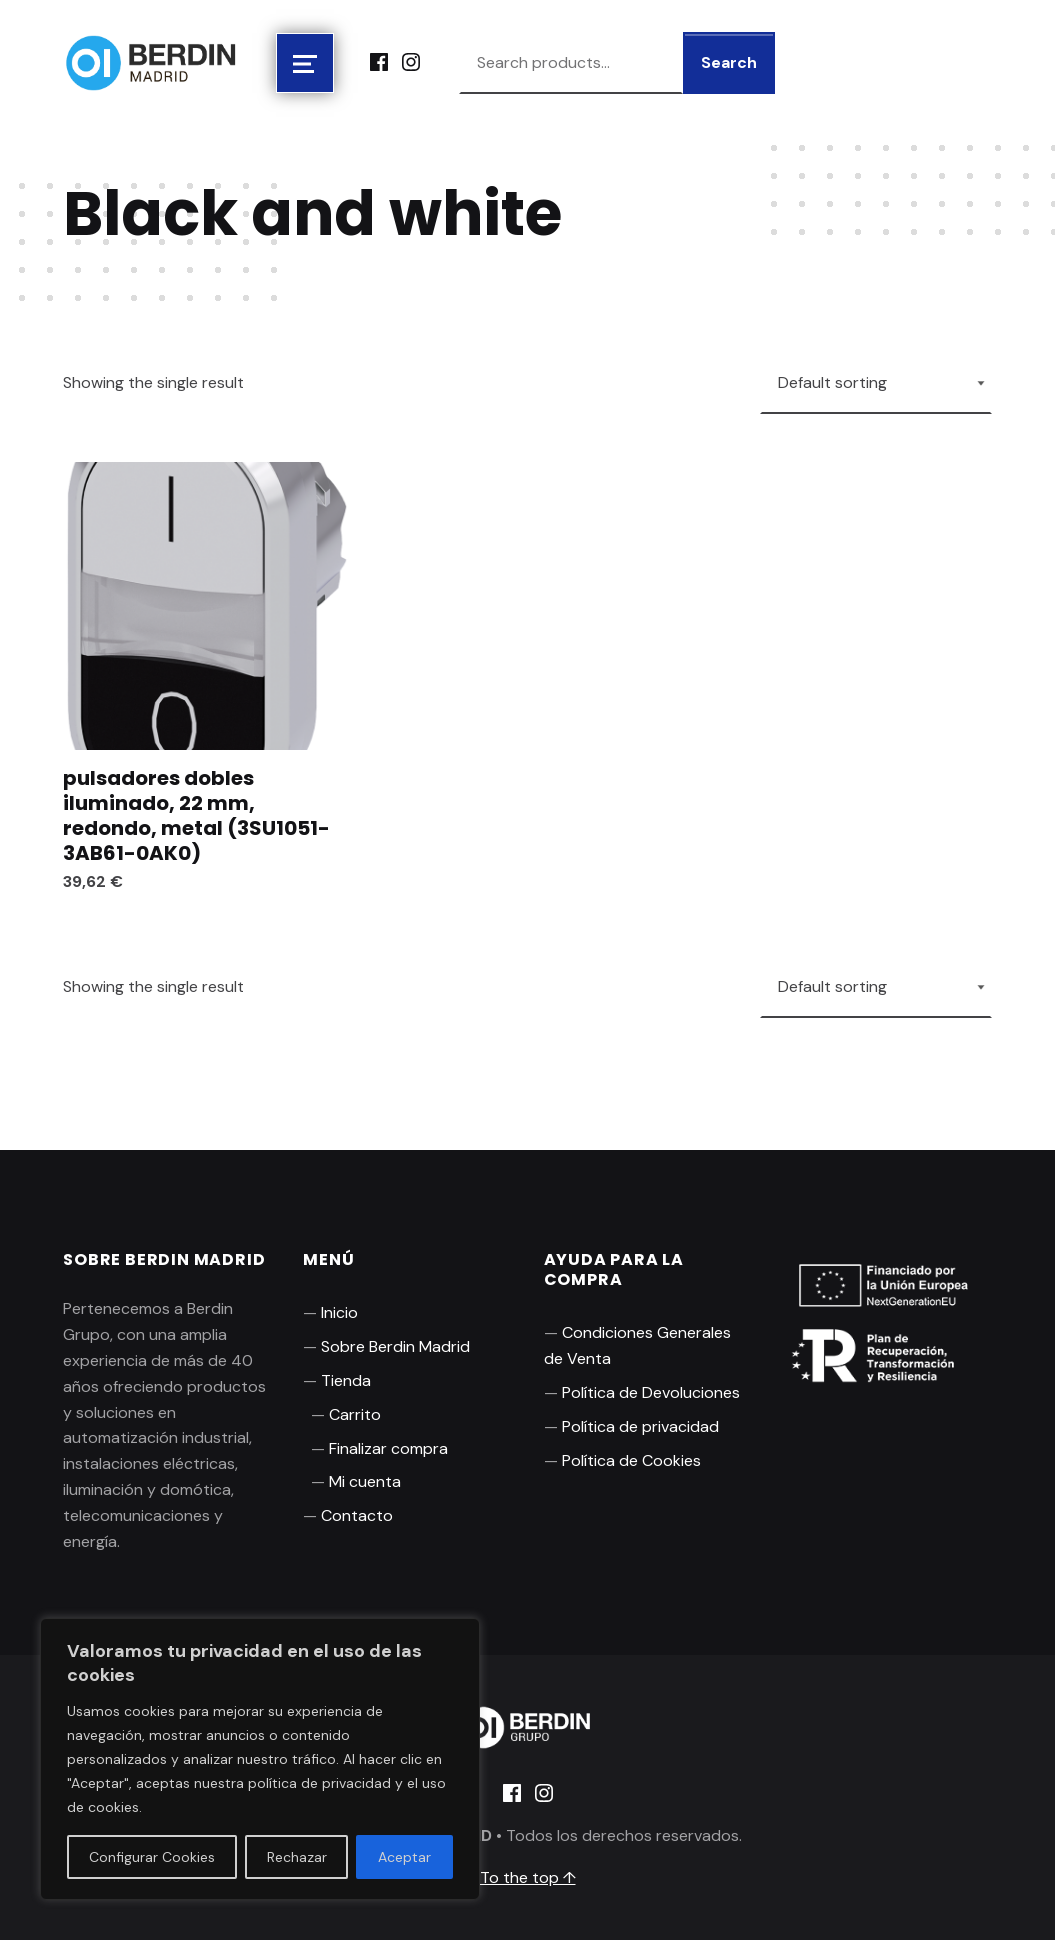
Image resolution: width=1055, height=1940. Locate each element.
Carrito (355, 1414)
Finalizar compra (388, 1448)
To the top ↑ (528, 1877)
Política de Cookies (631, 1460)
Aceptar (404, 1857)
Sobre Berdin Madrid (395, 1346)
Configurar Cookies (152, 1857)
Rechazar (297, 1857)
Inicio (339, 1312)
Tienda (346, 1380)
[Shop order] (876, 383)
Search (729, 62)
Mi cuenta (365, 1481)
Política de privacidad (640, 1426)
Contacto (357, 1515)
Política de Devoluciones (651, 1392)
